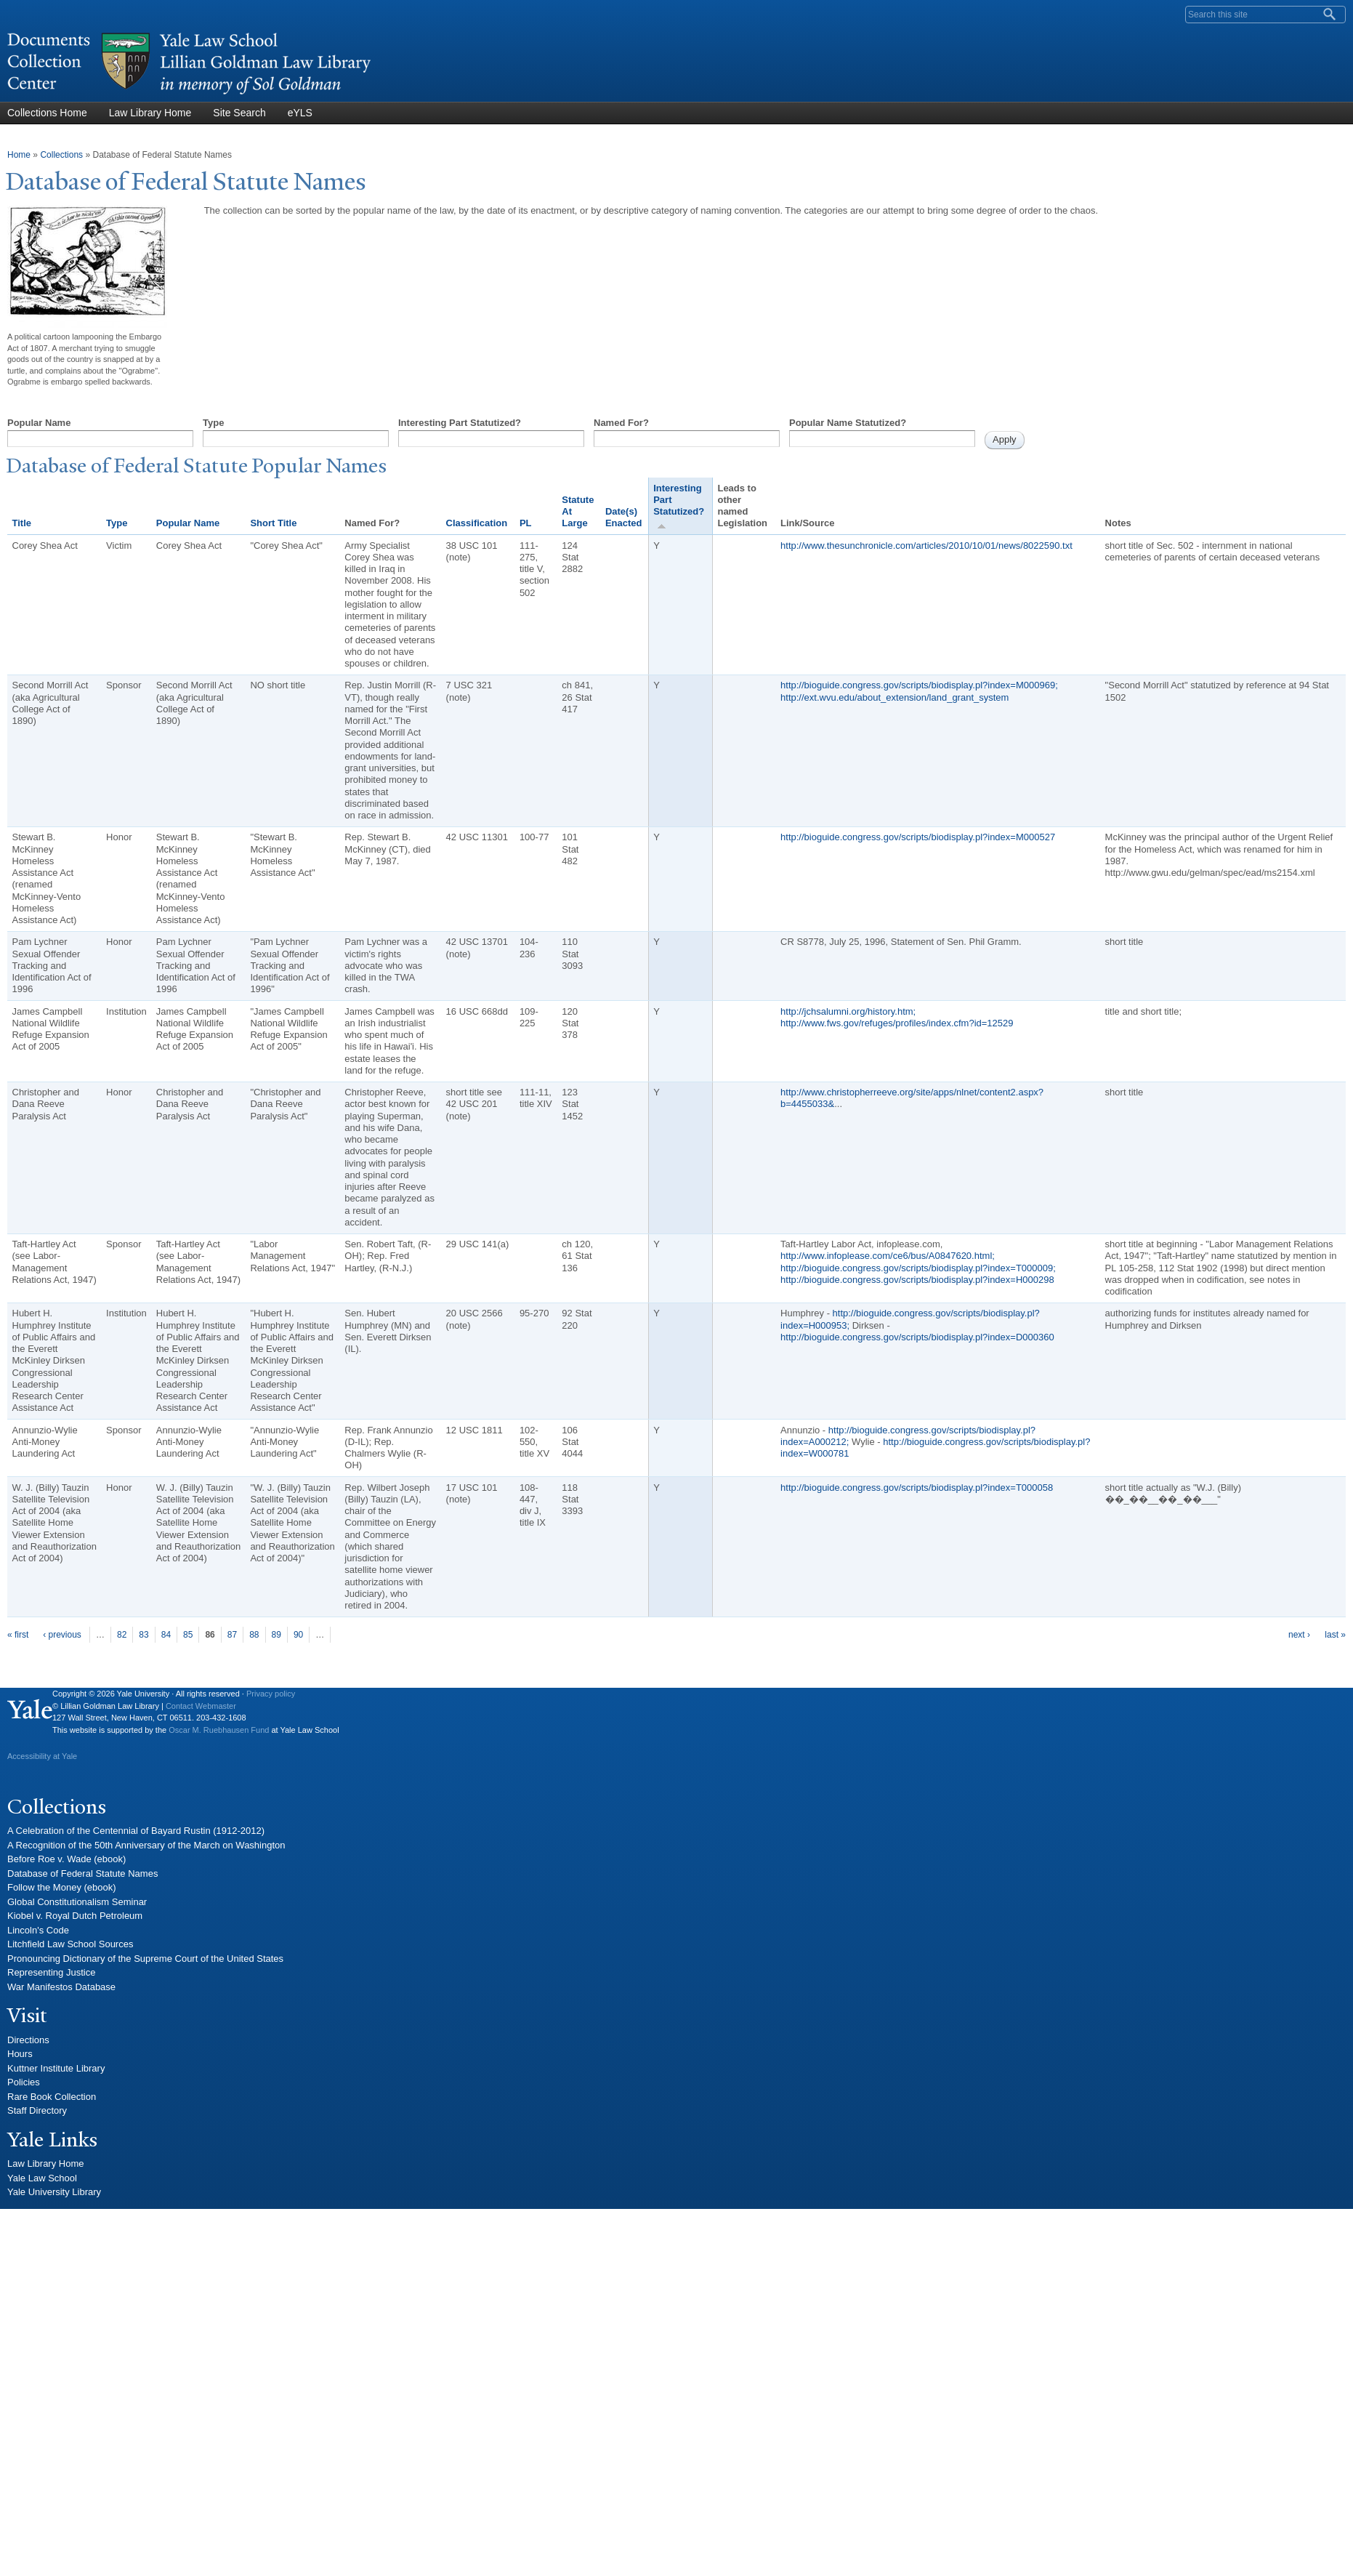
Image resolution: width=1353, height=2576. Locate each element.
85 (188, 1635)
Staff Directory (37, 2110)
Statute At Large (578, 511)
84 (166, 1635)
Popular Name (38, 422)
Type (213, 422)
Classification (477, 523)
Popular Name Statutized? (847, 422)
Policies (23, 2082)
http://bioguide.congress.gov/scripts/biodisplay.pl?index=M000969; (919, 685)
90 (298, 1635)
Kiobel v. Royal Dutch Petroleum (74, 1915)
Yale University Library (54, 2191)
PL (526, 523)
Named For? (621, 422)
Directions (28, 2039)
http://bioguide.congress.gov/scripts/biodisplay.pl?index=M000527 (917, 837)
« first (17, 1635)
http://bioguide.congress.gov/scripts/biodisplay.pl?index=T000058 (916, 1487)
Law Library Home (150, 112)
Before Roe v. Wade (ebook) (66, 1858)
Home (19, 155)
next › (1299, 1635)
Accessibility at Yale (42, 1756)
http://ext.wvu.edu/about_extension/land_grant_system (894, 697)
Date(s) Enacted (623, 517)
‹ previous (62, 1635)
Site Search (239, 112)
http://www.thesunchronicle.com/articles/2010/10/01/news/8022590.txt (926, 545)
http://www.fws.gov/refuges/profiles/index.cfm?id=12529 (896, 1023)
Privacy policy (270, 1693)
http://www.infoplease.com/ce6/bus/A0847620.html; (887, 1255)
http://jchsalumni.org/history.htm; (848, 1011)
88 (254, 1635)
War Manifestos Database (61, 1986)
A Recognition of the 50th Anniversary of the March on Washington (146, 1845)
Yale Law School (42, 2178)
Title (22, 523)
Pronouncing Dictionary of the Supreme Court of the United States (145, 1958)
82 (121, 1635)
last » (1335, 1635)
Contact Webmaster (201, 1706)
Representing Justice (51, 1972)
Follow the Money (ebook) (61, 1887)
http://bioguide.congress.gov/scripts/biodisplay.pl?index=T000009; (918, 1268)
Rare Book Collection (51, 2096)
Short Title (273, 523)
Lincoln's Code (38, 1930)
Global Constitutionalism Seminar (77, 1901)
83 (143, 1635)
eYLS (300, 112)
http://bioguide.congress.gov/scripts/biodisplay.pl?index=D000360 (917, 1337)
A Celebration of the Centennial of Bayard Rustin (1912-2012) (135, 1830)
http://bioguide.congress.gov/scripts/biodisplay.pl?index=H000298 (917, 1279)
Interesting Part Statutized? (459, 422)
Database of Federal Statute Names (82, 1873)
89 (276, 1635)
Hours (20, 2053)
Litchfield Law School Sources (70, 1944)
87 (232, 1635)
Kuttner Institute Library (56, 2068)
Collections (61, 155)
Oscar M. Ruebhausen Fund (219, 1730)
